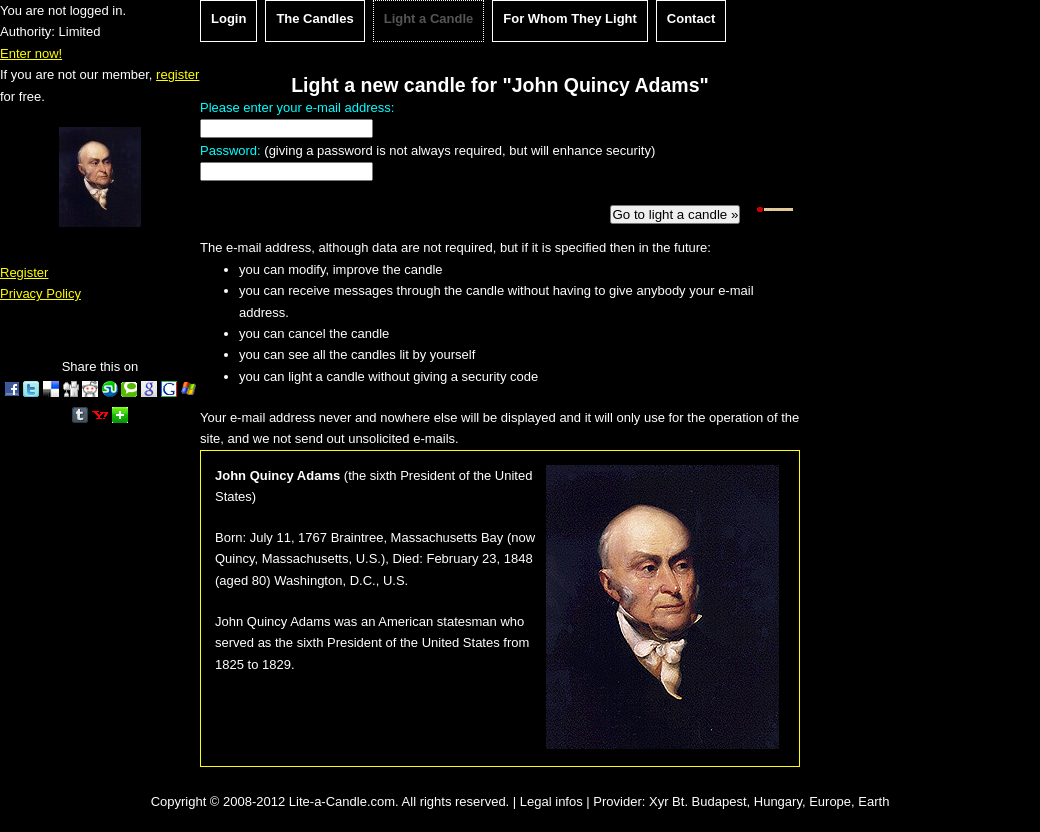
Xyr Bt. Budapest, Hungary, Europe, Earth (769, 801)
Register (24, 272)
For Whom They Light (570, 18)
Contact (691, 18)
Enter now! (31, 53)
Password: (230, 150)
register (177, 74)
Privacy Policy (40, 293)
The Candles (314, 18)
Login (228, 18)
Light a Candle (429, 18)
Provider (617, 801)
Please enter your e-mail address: (297, 107)
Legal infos (551, 801)
